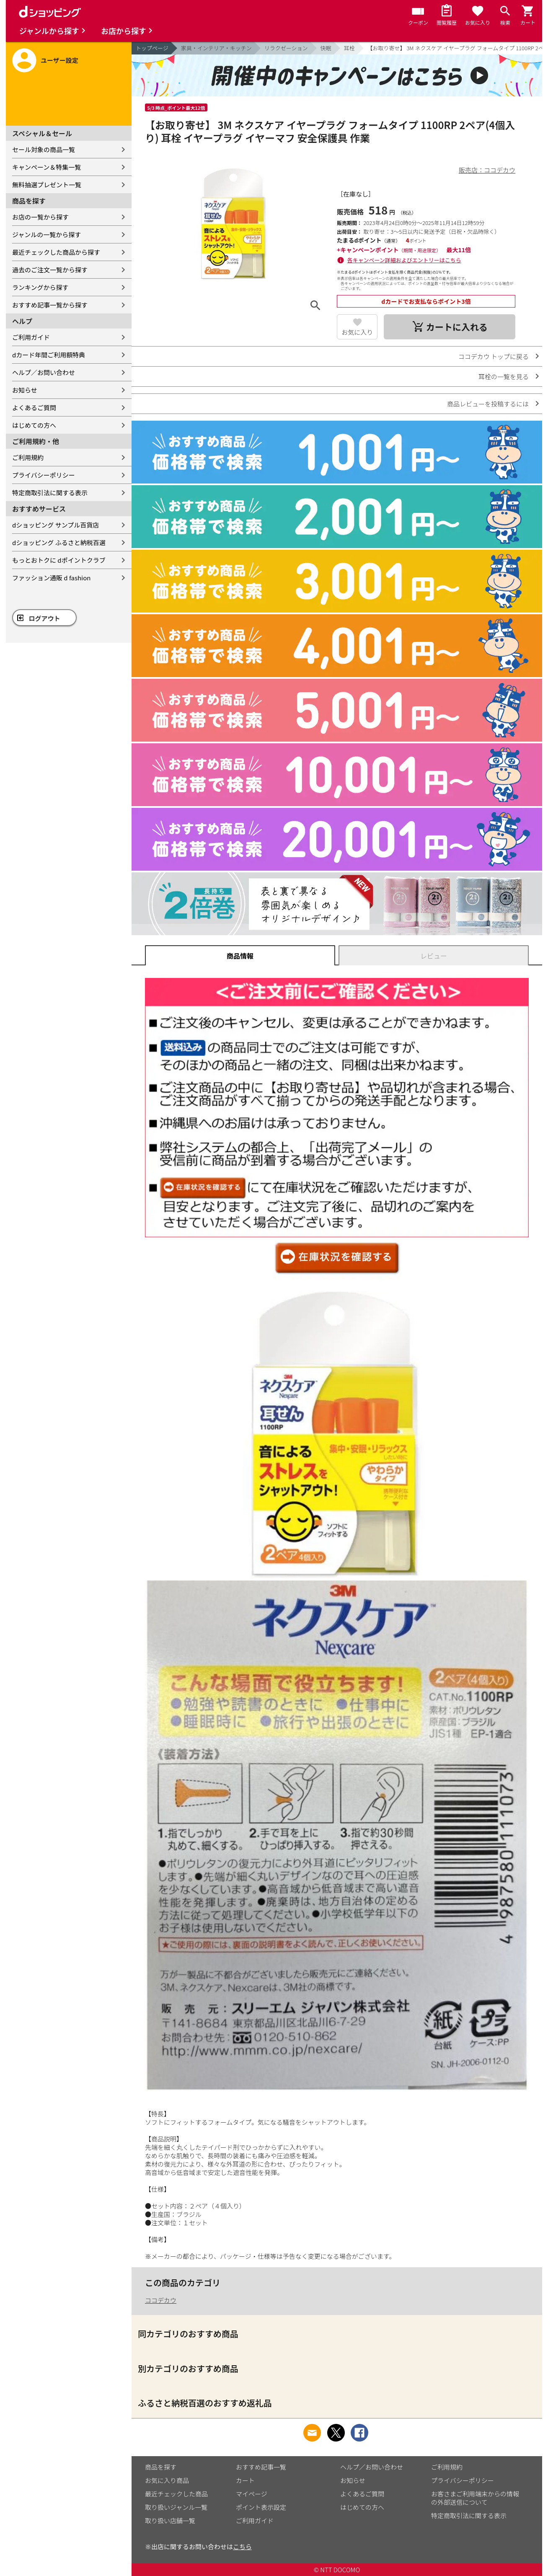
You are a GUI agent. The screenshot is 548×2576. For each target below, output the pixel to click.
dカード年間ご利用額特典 (48, 354)
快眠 (326, 48)
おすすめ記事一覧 (261, 2466)
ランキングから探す (40, 287)
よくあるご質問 (34, 407)
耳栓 (349, 48)
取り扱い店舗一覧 (170, 2520)
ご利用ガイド (31, 337)
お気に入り (357, 332)
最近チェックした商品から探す (56, 252)
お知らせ (24, 389)
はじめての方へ (34, 425)
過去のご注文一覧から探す (50, 269)
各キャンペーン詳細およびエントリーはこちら (404, 260)
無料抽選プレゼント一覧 (46, 184)
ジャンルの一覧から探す (46, 234)
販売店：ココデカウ (487, 170)
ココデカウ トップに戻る (493, 356)
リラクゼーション (286, 48)
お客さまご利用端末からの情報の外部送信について (475, 2497)
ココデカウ (160, 2300)
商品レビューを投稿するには (488, 404)
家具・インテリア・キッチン (216, 48)
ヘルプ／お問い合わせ (43, 372)
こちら (242, 2546)
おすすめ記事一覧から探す (50, 304)
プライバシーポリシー (43, 475)
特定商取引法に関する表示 (50, 492)
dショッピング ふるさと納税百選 (59, 542)
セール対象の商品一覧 (43, 149)
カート (245, 2480)
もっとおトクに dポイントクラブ (59, 560)
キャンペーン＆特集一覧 (46, 167)
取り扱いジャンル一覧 (176, 2507)
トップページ (152, 48)
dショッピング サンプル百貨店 (55, 524)
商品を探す (160, 2466)
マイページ (251, 2493)
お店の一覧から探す (40, 216)
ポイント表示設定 (261, 2507)
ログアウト (44, 618)
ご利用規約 (28, 457)
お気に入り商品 (167, 2480)
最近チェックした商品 (176, 2493)
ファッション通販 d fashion (51, 577)
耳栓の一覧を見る (503, 376)
